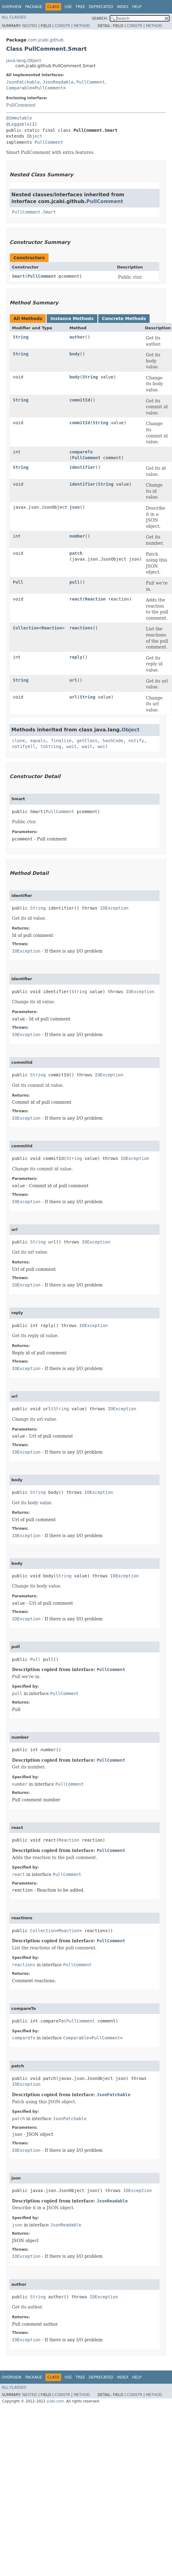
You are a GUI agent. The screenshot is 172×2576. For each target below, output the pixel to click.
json (74, 507)
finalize (61, 740)
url (73, 680)
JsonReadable (57, 82)
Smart (18, 276)
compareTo (81, 451)
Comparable (19, 87)
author (77, 337)
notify (136, 740)
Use (68, 7)
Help (137, 7)
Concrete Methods (124, 318)
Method (82, 26)
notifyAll (23, 746)
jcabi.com (55, 2401)
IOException (114, 908)
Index (123, 7)
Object (34, 136)
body (74, 353)
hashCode (113, 740)
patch (75, 553)
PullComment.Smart (34, 211)
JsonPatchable (23, 82)
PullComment (90, 82)
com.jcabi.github (46, 39)
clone (18, 740)
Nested (29, 26)
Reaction (95, 599)
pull (74, 582)
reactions (81, 627)
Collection (26, 627)
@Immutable (19, 117)
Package (33, 7)
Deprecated (101, 7)
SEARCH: (100, 18)
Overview (12, 7)
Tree (80, 7)
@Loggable (17, 124)
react (75, 599)
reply (75, 657)
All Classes (14, 17)
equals (38, 740)
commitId (79, 399)
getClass (87, 740)
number (77, 536)
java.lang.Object (23, 60)
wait (71, 746)
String (21, 337)
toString (51, 746)
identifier (82, 467)
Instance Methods (71, 318)
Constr (62, 26)
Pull (18, 582)
